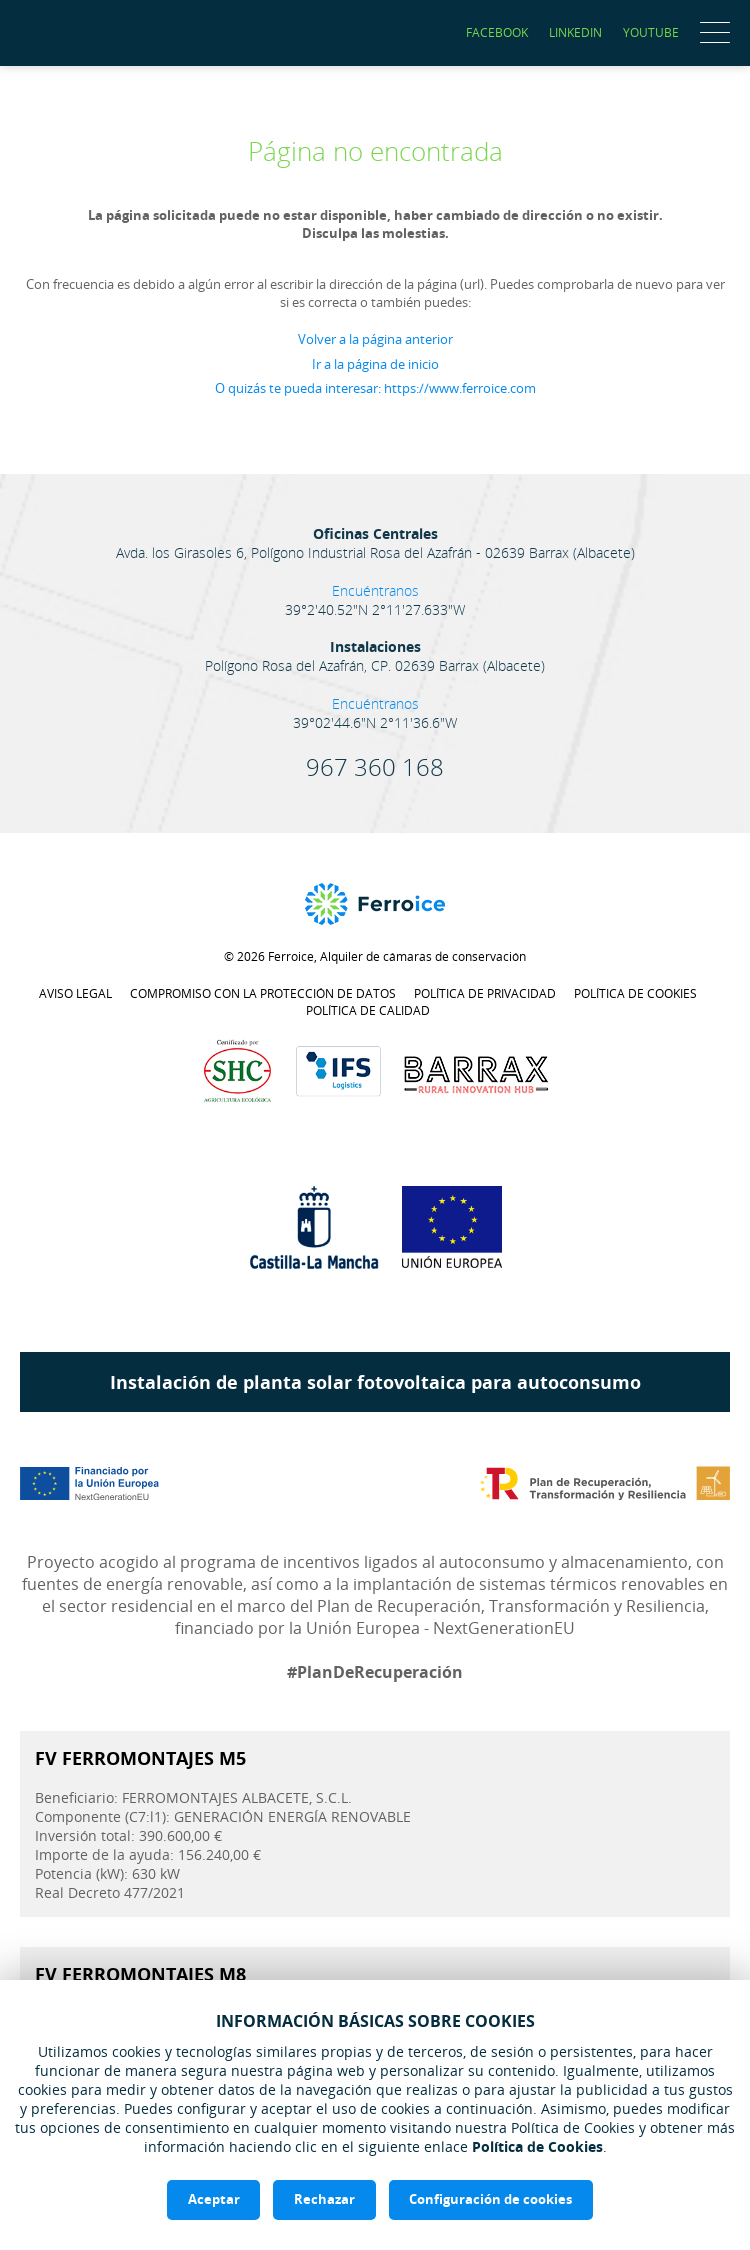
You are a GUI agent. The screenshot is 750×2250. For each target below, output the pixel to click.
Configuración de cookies (491, 2199)
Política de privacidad (485, 993)
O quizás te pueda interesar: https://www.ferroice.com (375, 388)
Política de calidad (368, 1010)
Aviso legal (75, 993)
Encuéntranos (375, 590)
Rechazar (324, 2199)
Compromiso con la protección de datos (263, 993)
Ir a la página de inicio (375, 364)
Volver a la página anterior (375, 339)
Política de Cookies (537, 2145)
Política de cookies (635, 993)
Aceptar (213, 2199)
